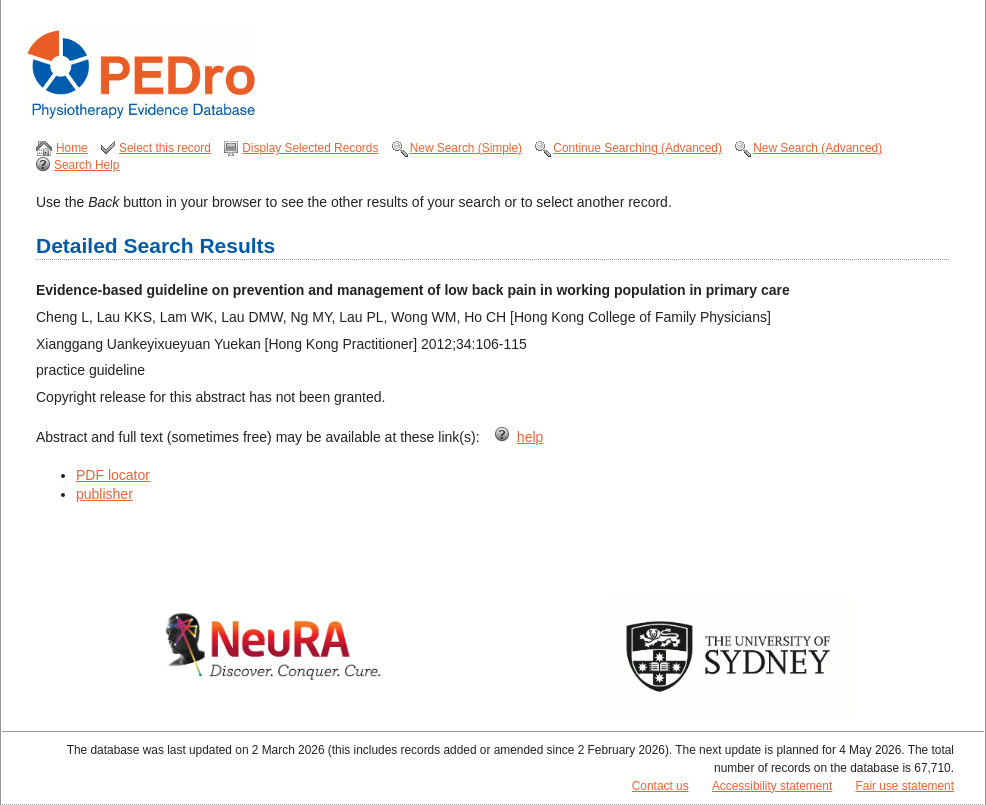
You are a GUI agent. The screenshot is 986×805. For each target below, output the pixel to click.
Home (72, 148)
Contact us (660, 786)
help (530, 437)
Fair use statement (905, 786)
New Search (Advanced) (817, 148)
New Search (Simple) (466, 148)
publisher (104, 494)
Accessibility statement (772, 786)
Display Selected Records (310, 148)
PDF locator (113, 475)
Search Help (86, 165)
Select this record (165, 148)
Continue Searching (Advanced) (637, 148)
